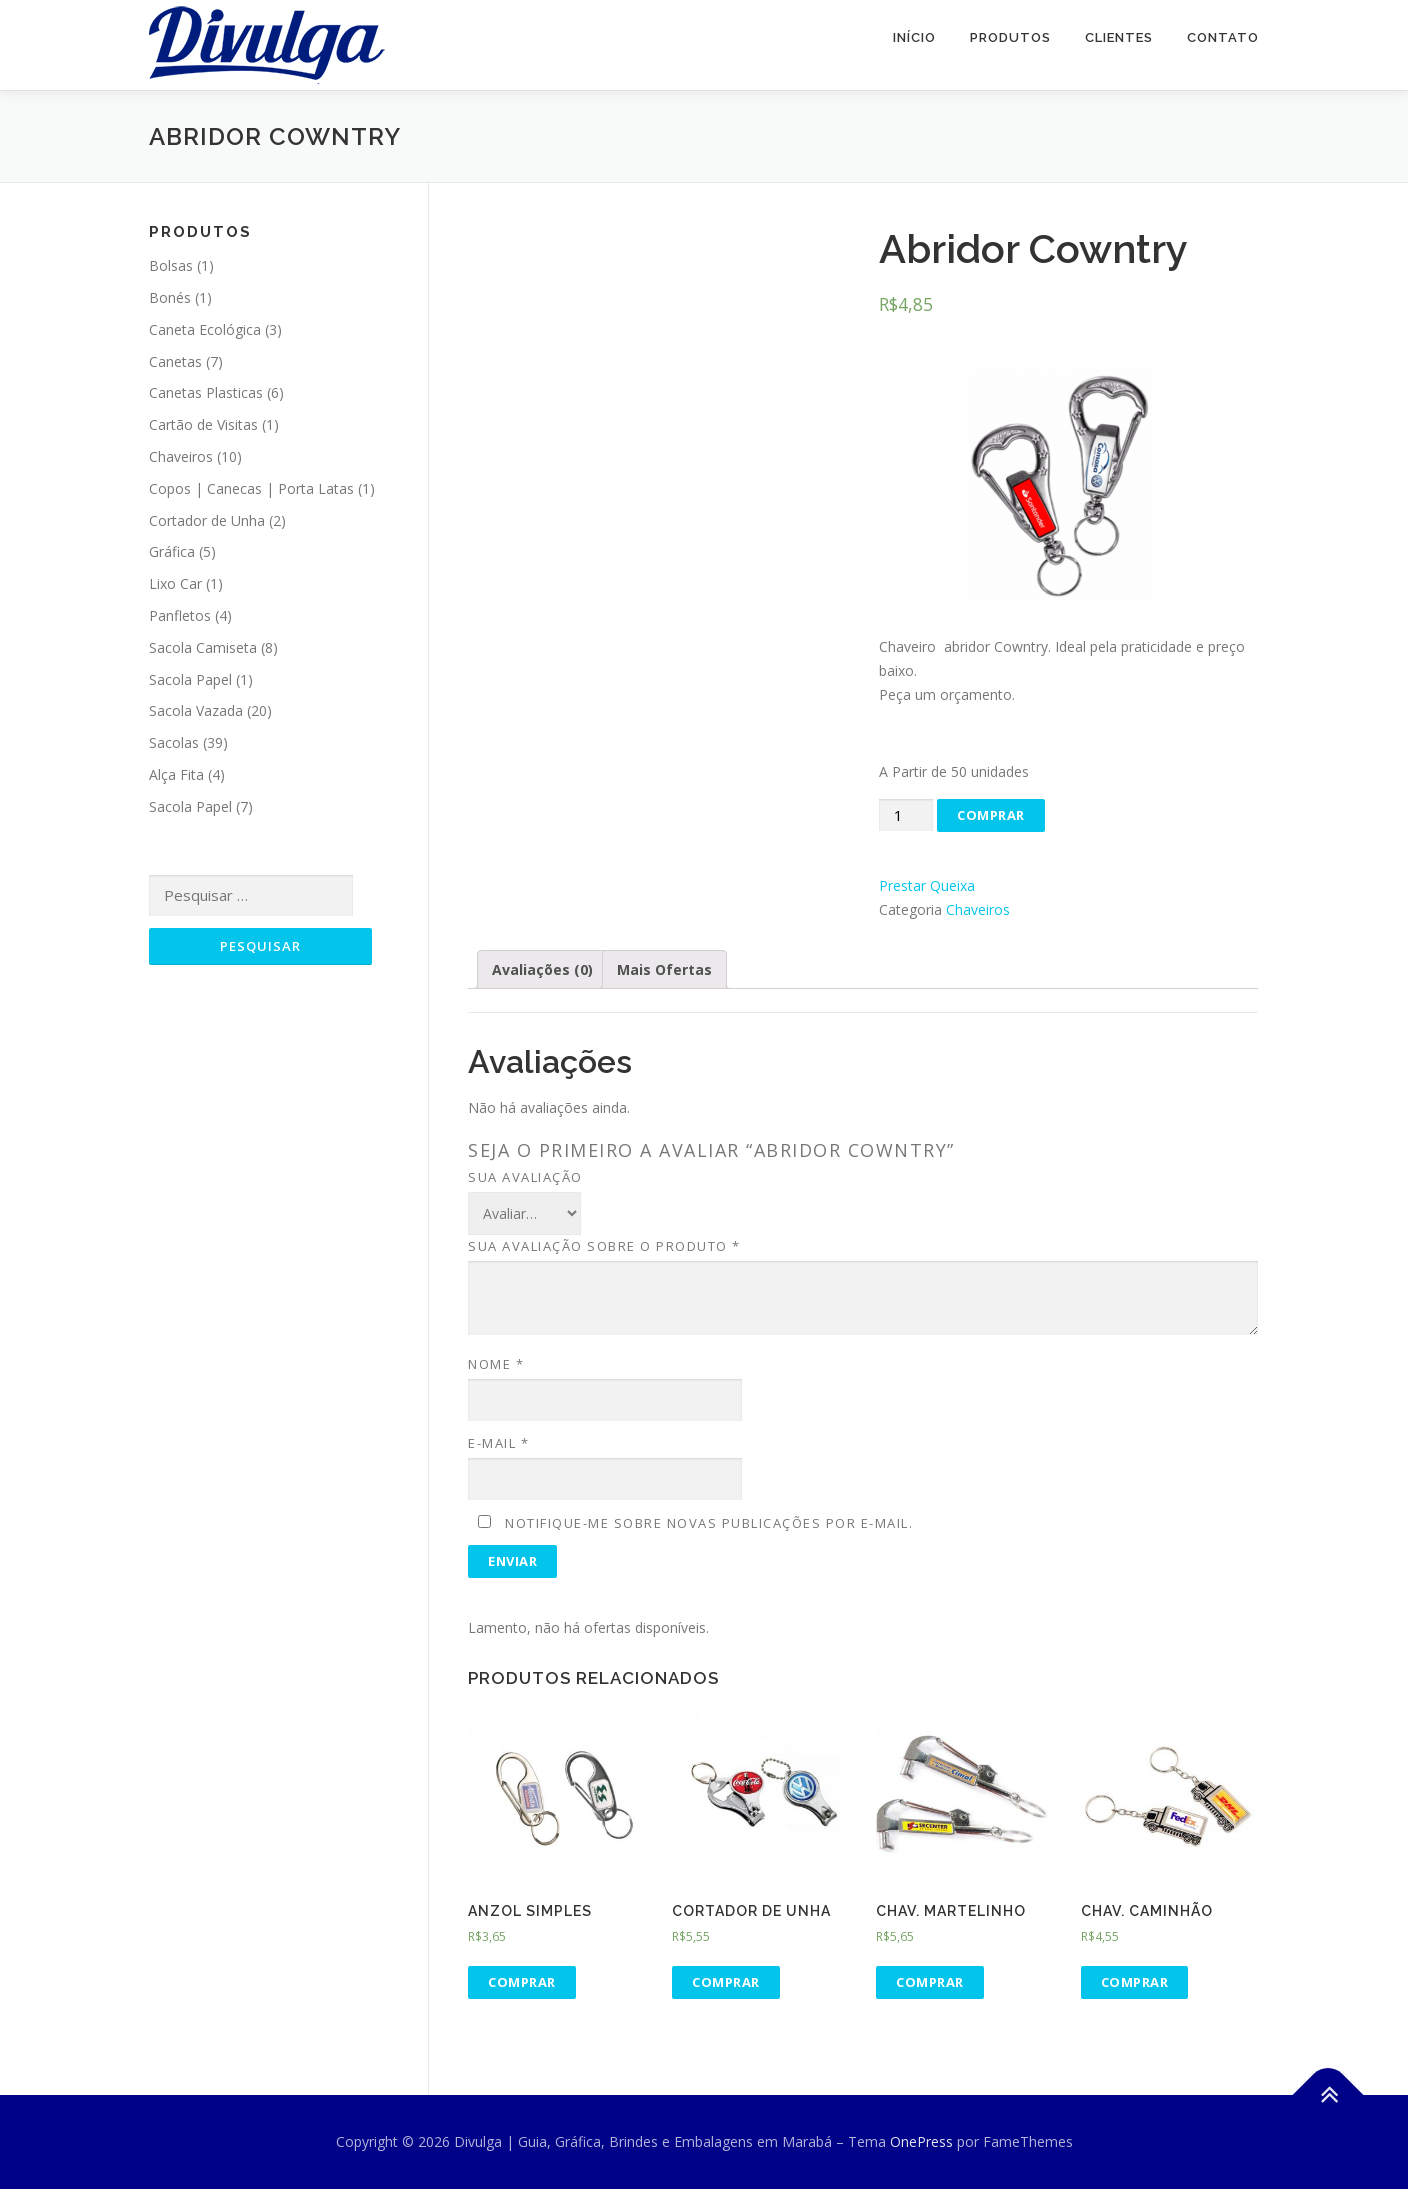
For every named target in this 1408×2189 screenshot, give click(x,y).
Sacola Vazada (196, 710)
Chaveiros (978, 909)
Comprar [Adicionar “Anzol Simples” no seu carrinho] (522, 1982)
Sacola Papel (190, 679)
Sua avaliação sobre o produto (604, 1246)
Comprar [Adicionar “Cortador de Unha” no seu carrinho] (726, 1982)
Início (914, 37)
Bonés (170, 297)
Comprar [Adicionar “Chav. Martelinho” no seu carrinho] (930, 1982)
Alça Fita (176, 774)
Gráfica (172, 551)
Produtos (1010, 37)
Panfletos (180, 615)
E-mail (498, 1443)
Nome (496, 1364)
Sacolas (174, 742)
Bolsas (171, 265)
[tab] (542, 970)
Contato (1223, 37)
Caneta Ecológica (205, 329)
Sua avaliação (525, 1177)
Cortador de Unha (207, 520)
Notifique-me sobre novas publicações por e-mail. (709, 1523)
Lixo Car (175, 583)
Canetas (175, 361)
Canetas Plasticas (206, 392)
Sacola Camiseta (203, 647)
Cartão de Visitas (203, 424)
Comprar (991, 815)
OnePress (921, 2141)
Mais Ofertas (664, 969)
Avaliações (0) (542, 969)
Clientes (1119, 37)
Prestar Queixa (927, 885)
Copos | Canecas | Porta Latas (251, 488)
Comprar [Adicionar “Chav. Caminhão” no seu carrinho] (1135, 1982)
